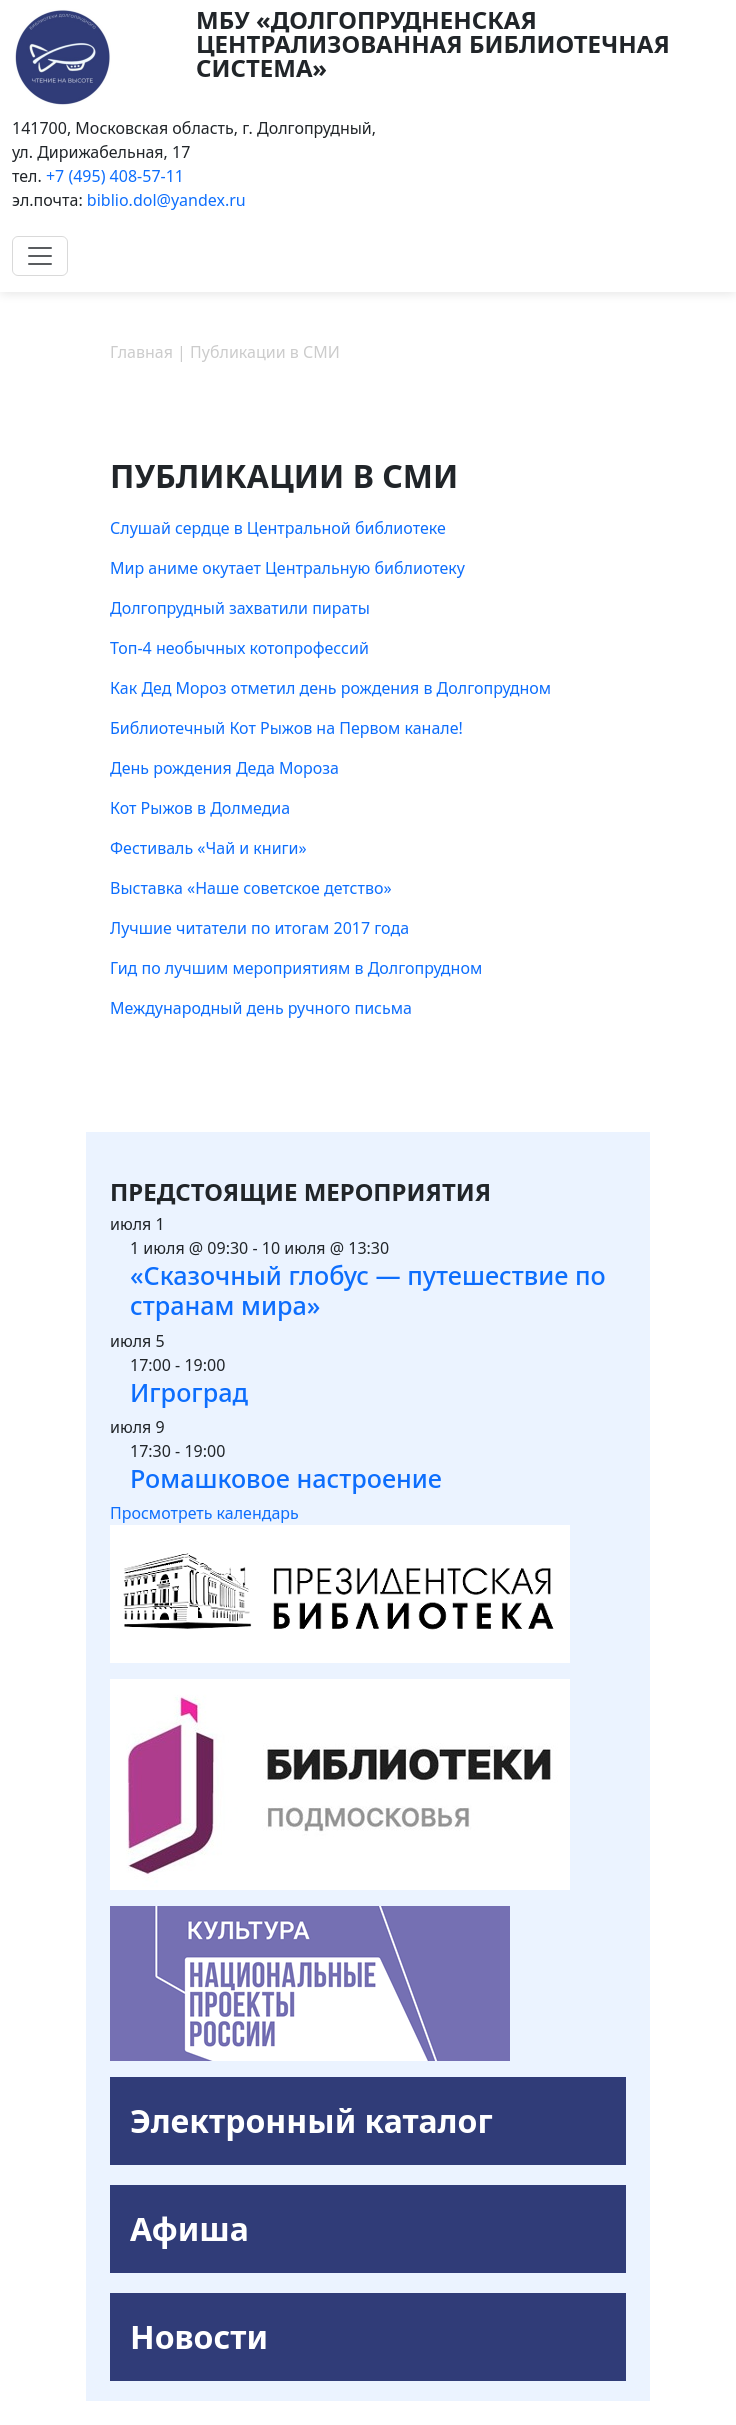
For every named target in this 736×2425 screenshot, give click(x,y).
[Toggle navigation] (40, 256)
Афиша (189, 2228)
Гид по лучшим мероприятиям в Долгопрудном (296, 968)
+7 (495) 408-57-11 (115, 176)
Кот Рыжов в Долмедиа (200, 808)
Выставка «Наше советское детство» (251, 888)
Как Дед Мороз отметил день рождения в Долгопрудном (330, 688)
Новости (199, 2336)
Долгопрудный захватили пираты (240, 608)
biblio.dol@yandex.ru (166, 200)
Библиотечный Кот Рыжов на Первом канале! (286, 728)
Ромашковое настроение (286, 1478)
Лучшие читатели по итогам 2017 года (259, 928)
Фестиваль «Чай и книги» (208, 848)
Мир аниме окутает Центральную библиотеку (287, 568)
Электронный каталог (311, 2120)
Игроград (189, 1392)
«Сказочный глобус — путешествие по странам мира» (368, 1290)
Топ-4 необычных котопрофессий (239, 648)
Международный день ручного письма (261, 1008)
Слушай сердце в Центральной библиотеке (278, 528)
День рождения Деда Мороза (224, 768)
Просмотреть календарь (204, 1513)
